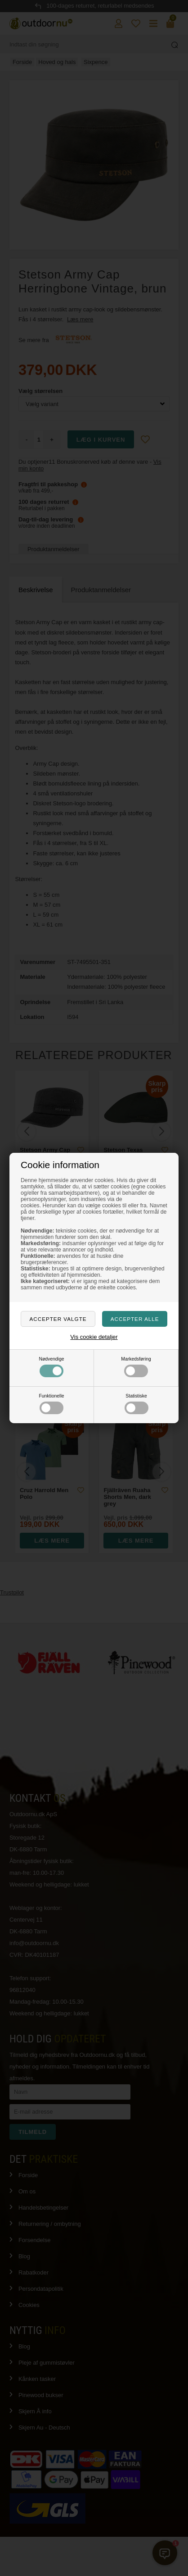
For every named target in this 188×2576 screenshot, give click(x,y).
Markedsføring (136, 1367)
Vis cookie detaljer (93, 1337)
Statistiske (136, 1403)
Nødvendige (51, 1367)
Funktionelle (51, 1403)
